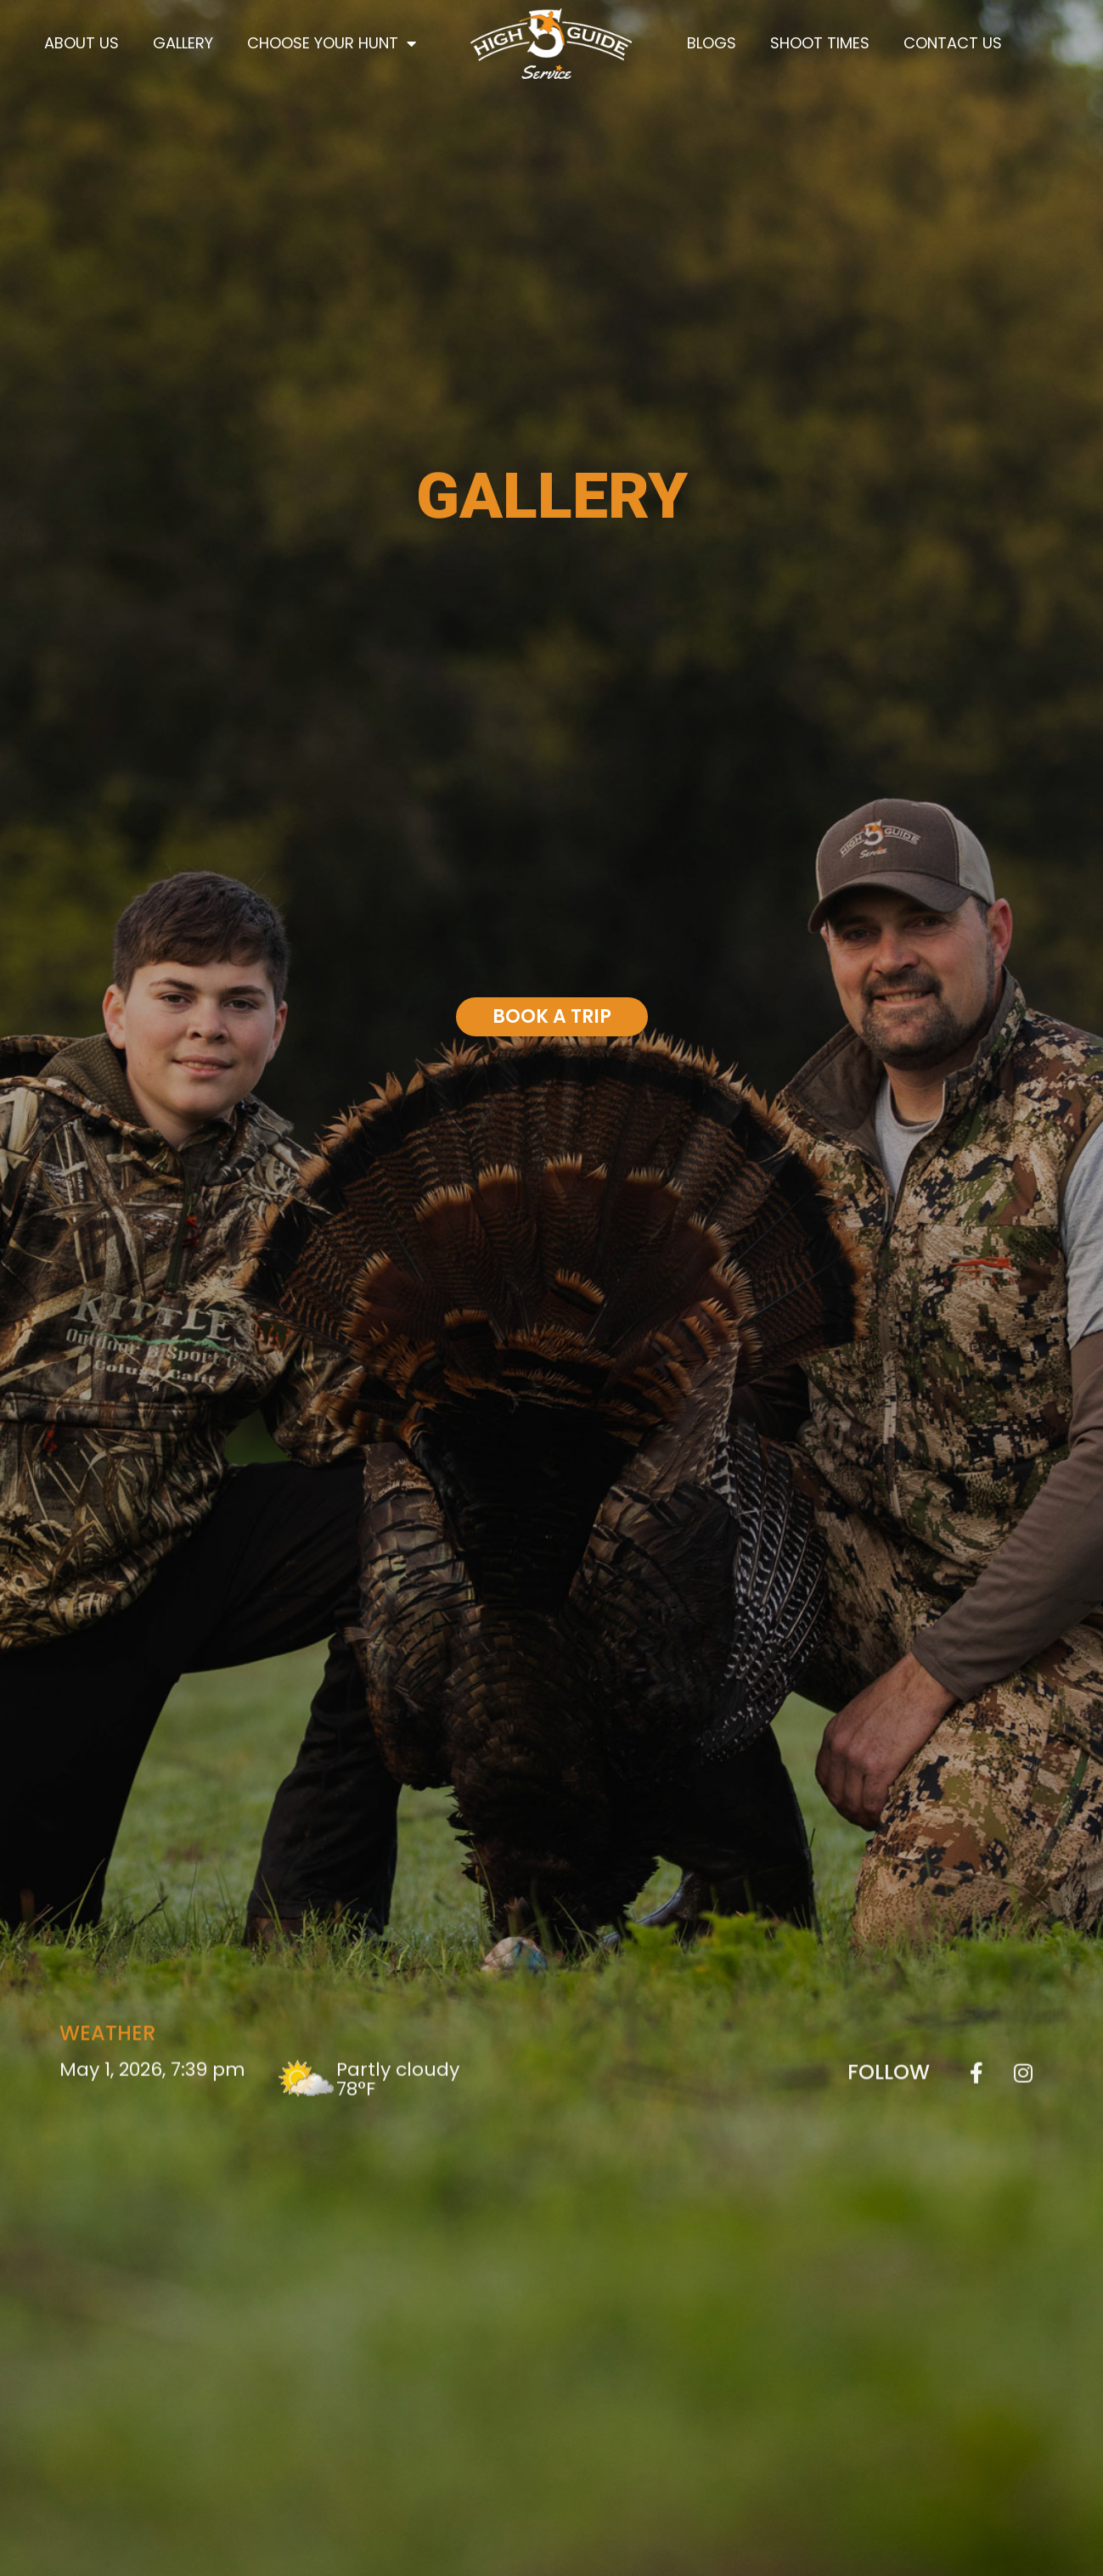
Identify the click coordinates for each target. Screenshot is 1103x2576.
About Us (81, 42)
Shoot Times (819, 42)
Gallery (183, 42)
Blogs (711, 42)
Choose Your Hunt (331, 43)
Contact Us (952, 42)
